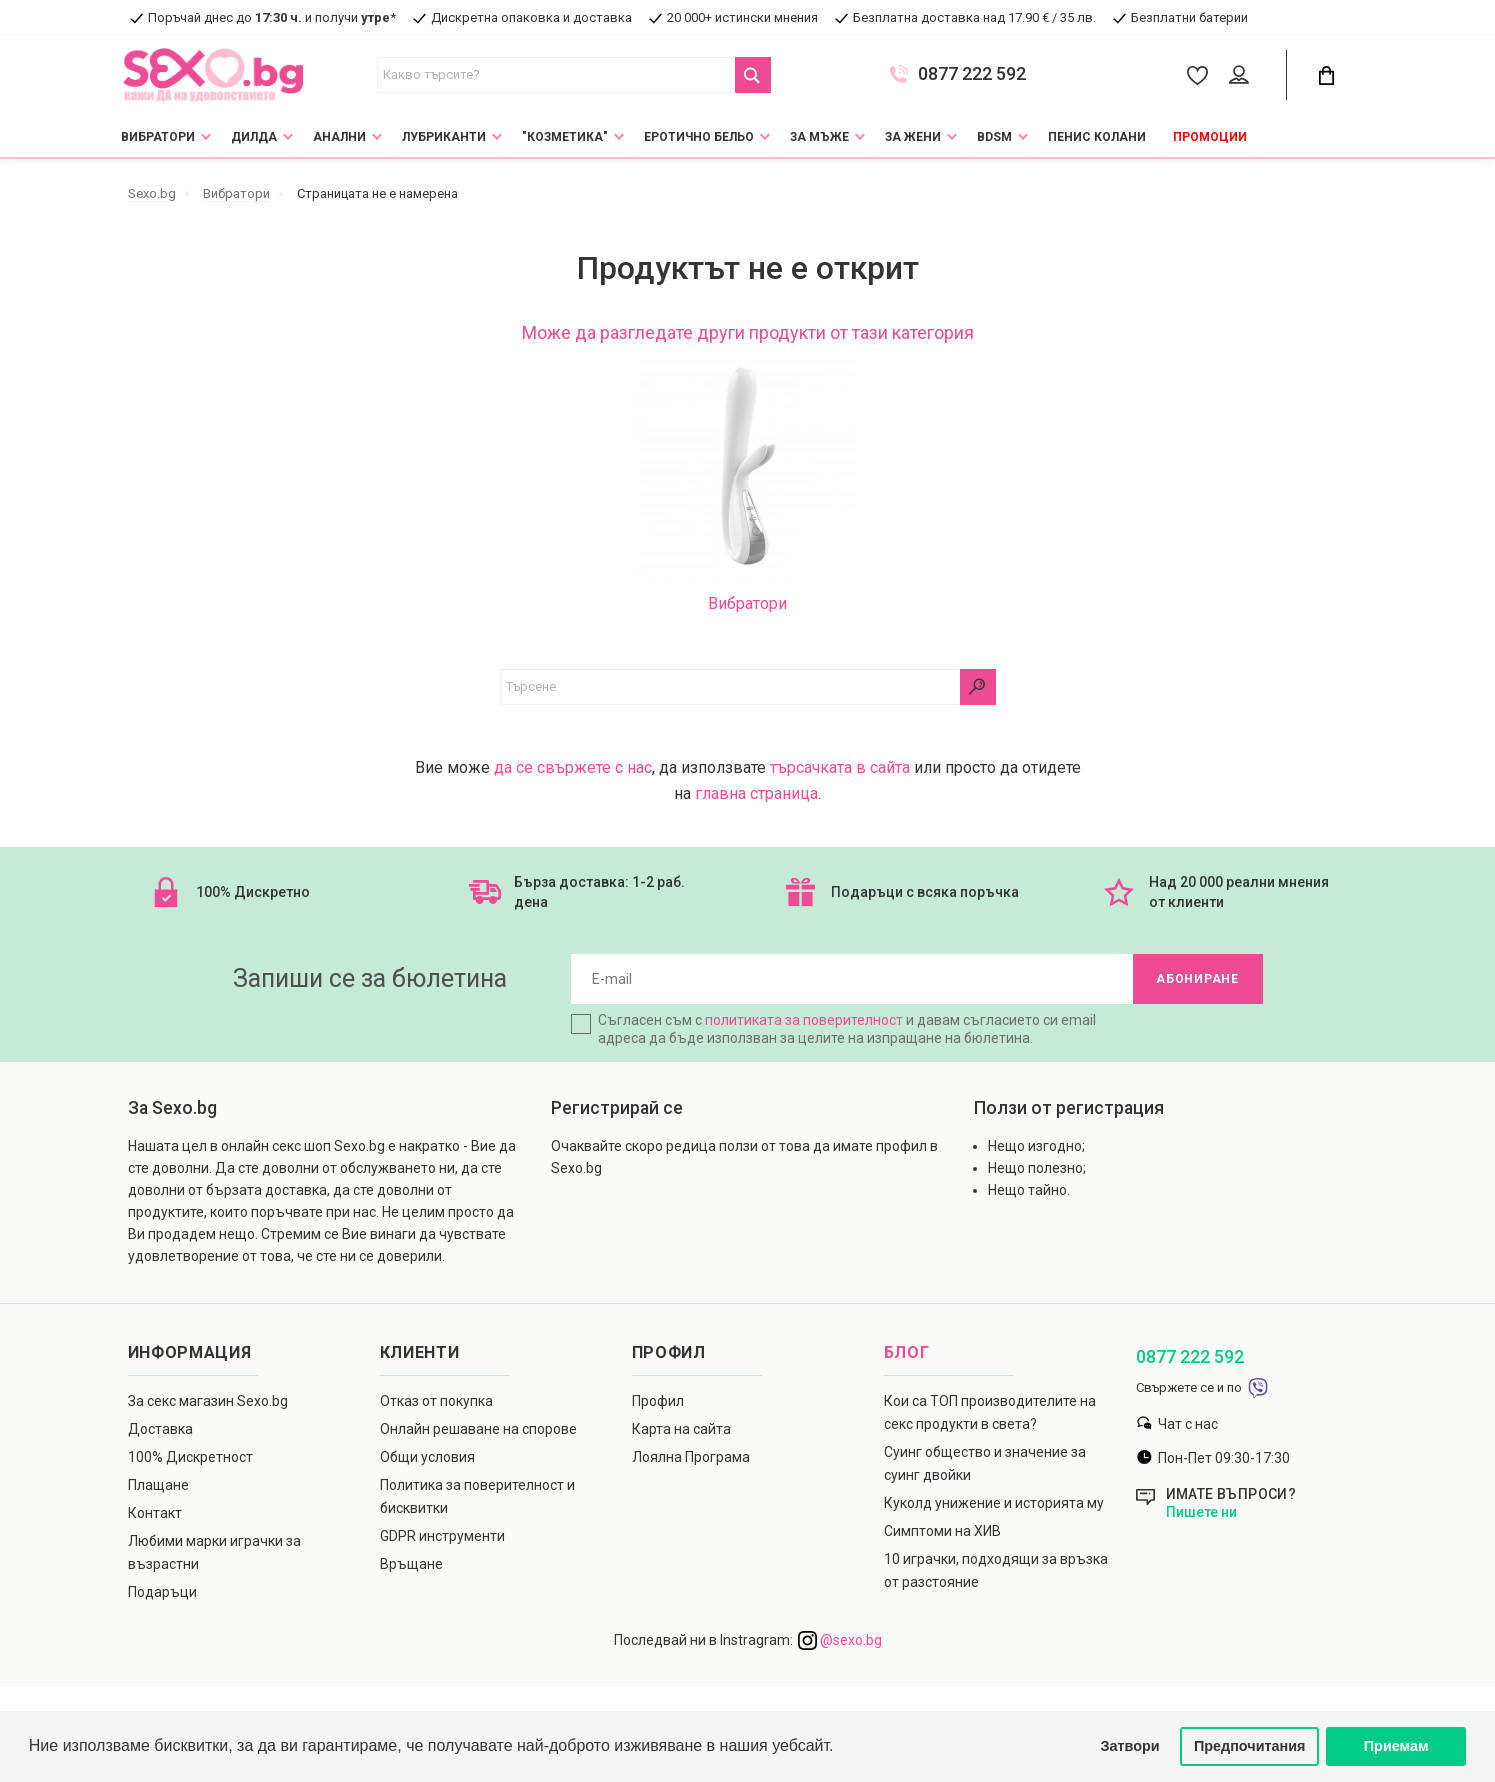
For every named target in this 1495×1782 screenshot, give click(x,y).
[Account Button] (1242, 76)
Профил (658, 1401)
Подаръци (162, 1592)
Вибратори (158, 137)
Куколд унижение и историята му (994, 1503)
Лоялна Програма (691, 1457)
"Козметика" (565, 137)
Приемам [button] (1396, 1746)
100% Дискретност (190, 1457)
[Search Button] (753, 75)
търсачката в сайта (840, 767)
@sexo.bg (840, 1640)
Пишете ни (1201, 1512)
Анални (339, 137)
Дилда (254, 137)
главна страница (756, 793)
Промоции (1210, 137)
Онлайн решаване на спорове (478, 1429)
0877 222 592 (972, 74)
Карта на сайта (681, 1429)
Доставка (160, 1429)
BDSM (994, 137)
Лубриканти (444, 137)
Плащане (158, 1485)
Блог (907, 1352)
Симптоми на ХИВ (942, 1531)
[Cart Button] (1327, 75)
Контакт (155, 1513)
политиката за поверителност (804, 1020)
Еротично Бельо (699, 137)
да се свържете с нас (573, 767)
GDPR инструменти (442, 1536)
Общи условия (427, 1457)
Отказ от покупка (436, 1401)
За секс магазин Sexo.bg (208, 1401)
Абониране (1197, 979)
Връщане (411, 1564)
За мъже (819, 137)
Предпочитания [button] (1250, 1746)
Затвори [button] (1130, 1746)
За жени (913, 137)
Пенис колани (1097, 137)
